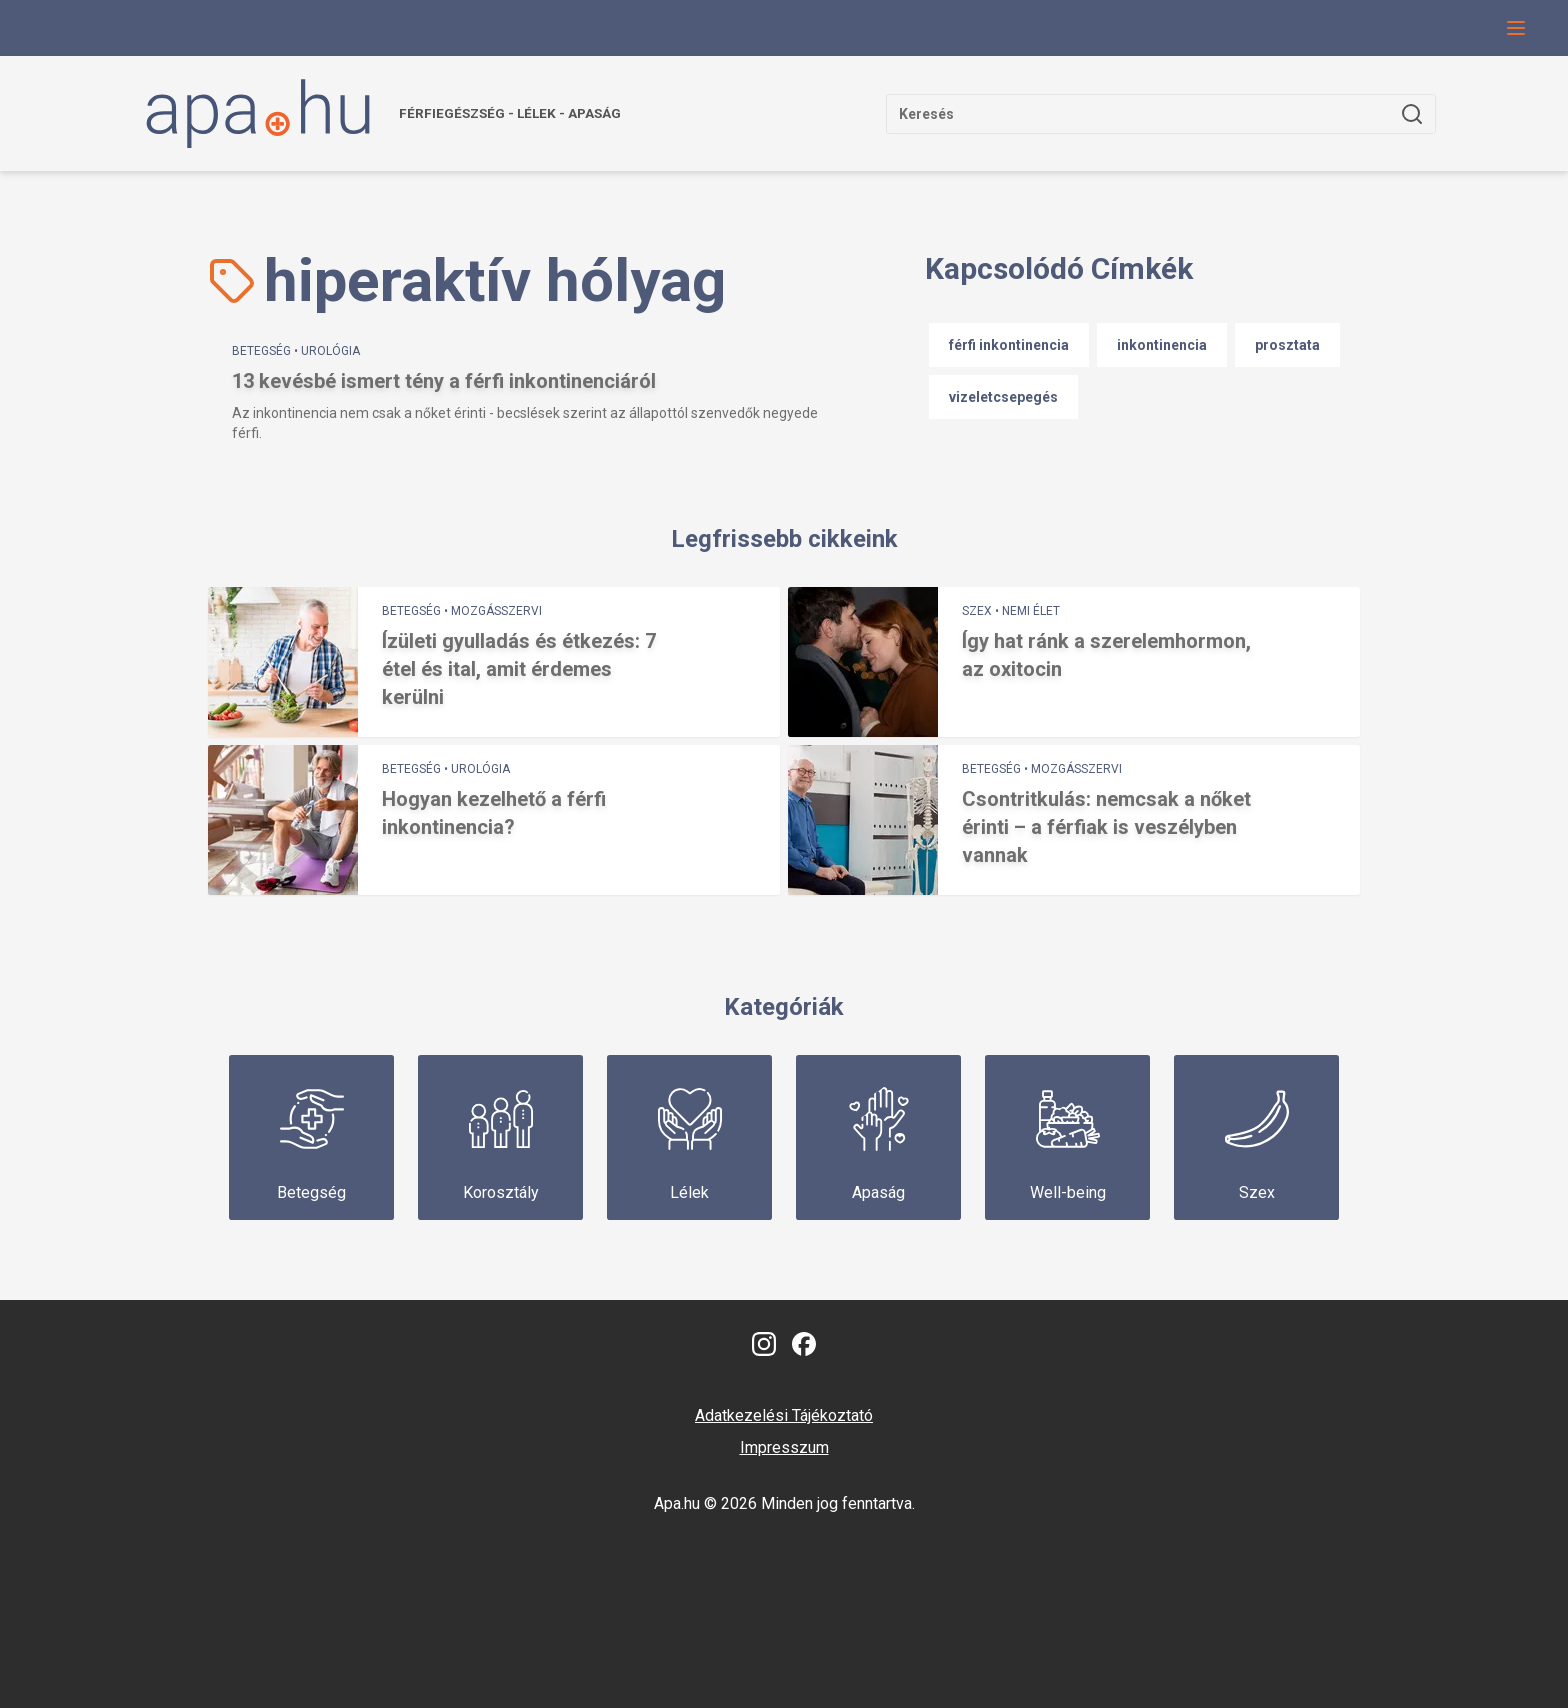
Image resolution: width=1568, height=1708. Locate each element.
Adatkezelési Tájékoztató (784, 1415)
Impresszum (784, 1447)
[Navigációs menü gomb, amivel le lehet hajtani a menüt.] (1516, 28)
